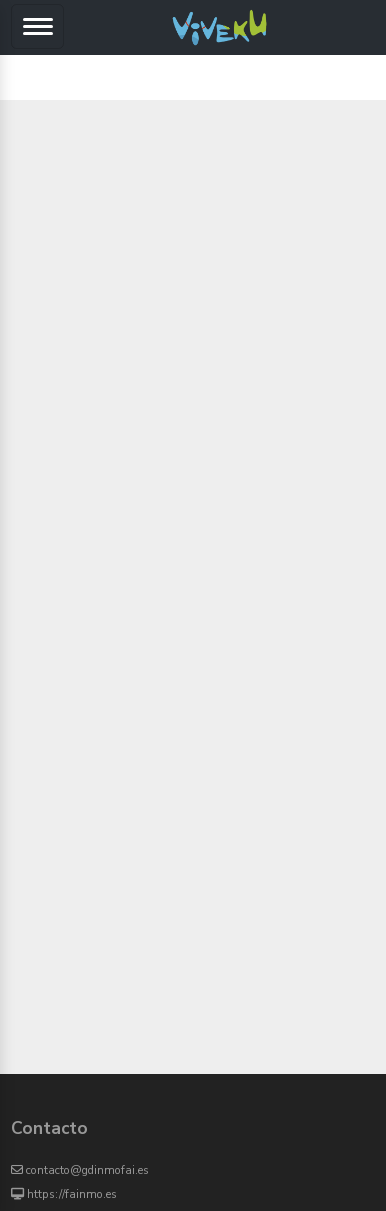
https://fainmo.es (64, 1194)
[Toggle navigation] (38, 26)
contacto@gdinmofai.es (80, 1170)
